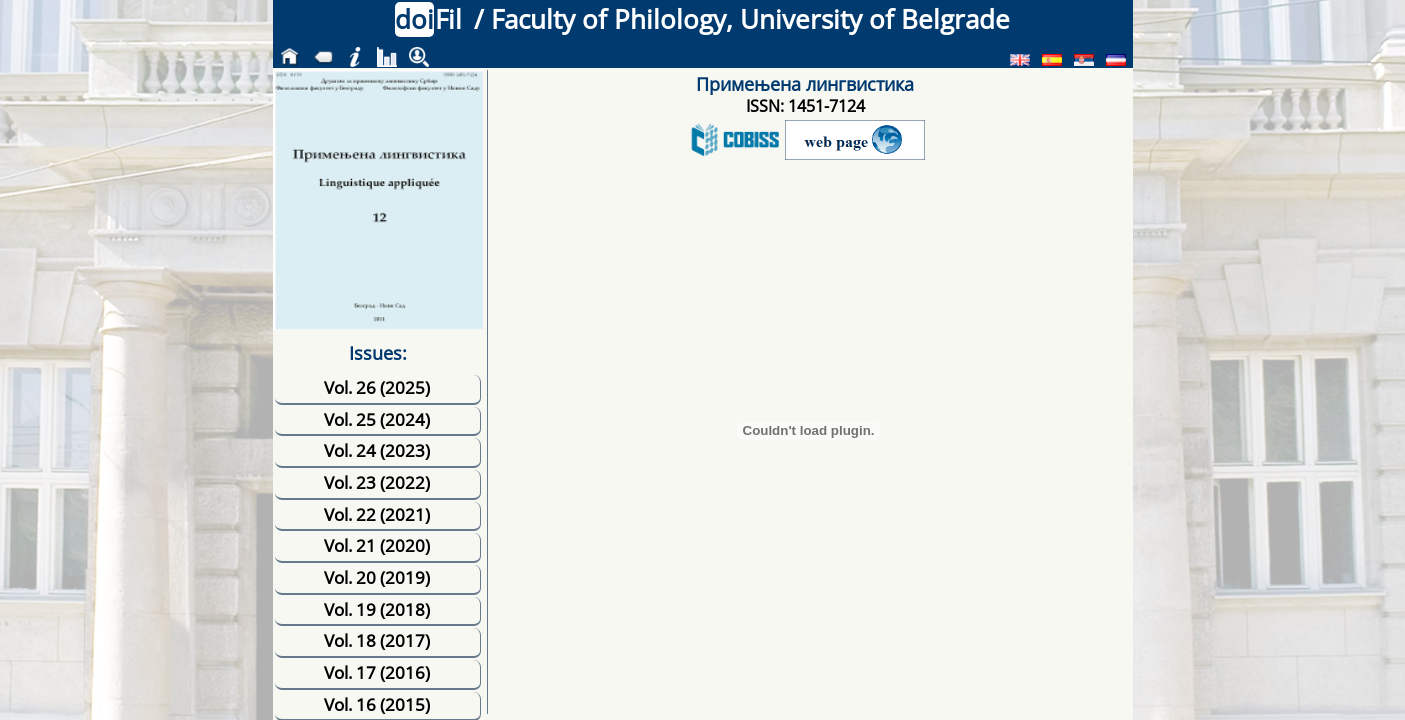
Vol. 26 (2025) (377, 387)
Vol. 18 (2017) (377, 640)
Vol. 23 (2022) (377, 482)
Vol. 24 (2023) (377, 450)
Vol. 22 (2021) (377, 514)
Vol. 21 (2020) (377, 545)
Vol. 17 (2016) (377, 672)
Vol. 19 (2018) (377, 609)
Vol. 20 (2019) (377, 577)
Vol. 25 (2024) (377, 419)
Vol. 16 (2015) (377, 704)
